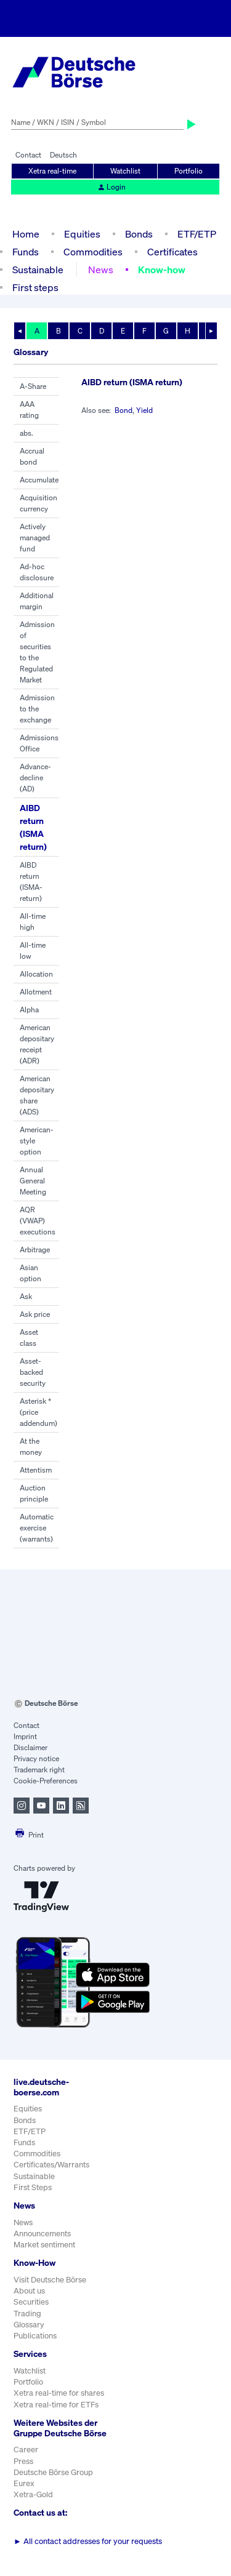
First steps (35, 287)
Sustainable (37, 269)
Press (23, 2461)
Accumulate (39, 479)
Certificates (172, 251)
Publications (35, 2335)
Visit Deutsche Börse (50, 2279)
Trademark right (39, 1769)
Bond (123, 410)
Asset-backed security (33, 1372)
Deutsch (63, 154)
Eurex (24, 2483)
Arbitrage (35, 1249)
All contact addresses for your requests (88, 2541)
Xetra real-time (52, 170)
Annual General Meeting (33, 1180)
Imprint (25, 1736)
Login (111, 186)
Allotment (36, 991)
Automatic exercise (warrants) (37, 1527)
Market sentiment (44, 2244)
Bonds (139, 234)
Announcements (42, 2233)
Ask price (35, 1314)
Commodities (93, 251)
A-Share (33, 386)
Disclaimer (30, 1747)
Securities (31, 2302)
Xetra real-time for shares (59, 2393)
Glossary (29, 2324)
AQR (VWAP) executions (37, 1220)
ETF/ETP (196, 234)
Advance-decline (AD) (35, 777)
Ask (26, 1296)
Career (26, 2449)
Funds (25, 251)
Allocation (36, 973)
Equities (82, 234)
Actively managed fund (35, 537)
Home (25, 234)
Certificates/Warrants (51, 2164)
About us (29, 2291)
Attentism (36, 1469)
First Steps (33, 2187)
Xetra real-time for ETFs (56, 2404)
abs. (26, 433)
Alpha (29, 1009)
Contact (28, 154)
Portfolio (188, 170)
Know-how (161, 269)
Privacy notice (36, 1758)
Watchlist (125, 170)
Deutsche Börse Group (53, 2472)
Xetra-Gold (33, 2494)
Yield (144, 410)
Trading (27, 2313)
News (100, 269)
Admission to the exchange (37, 708)
